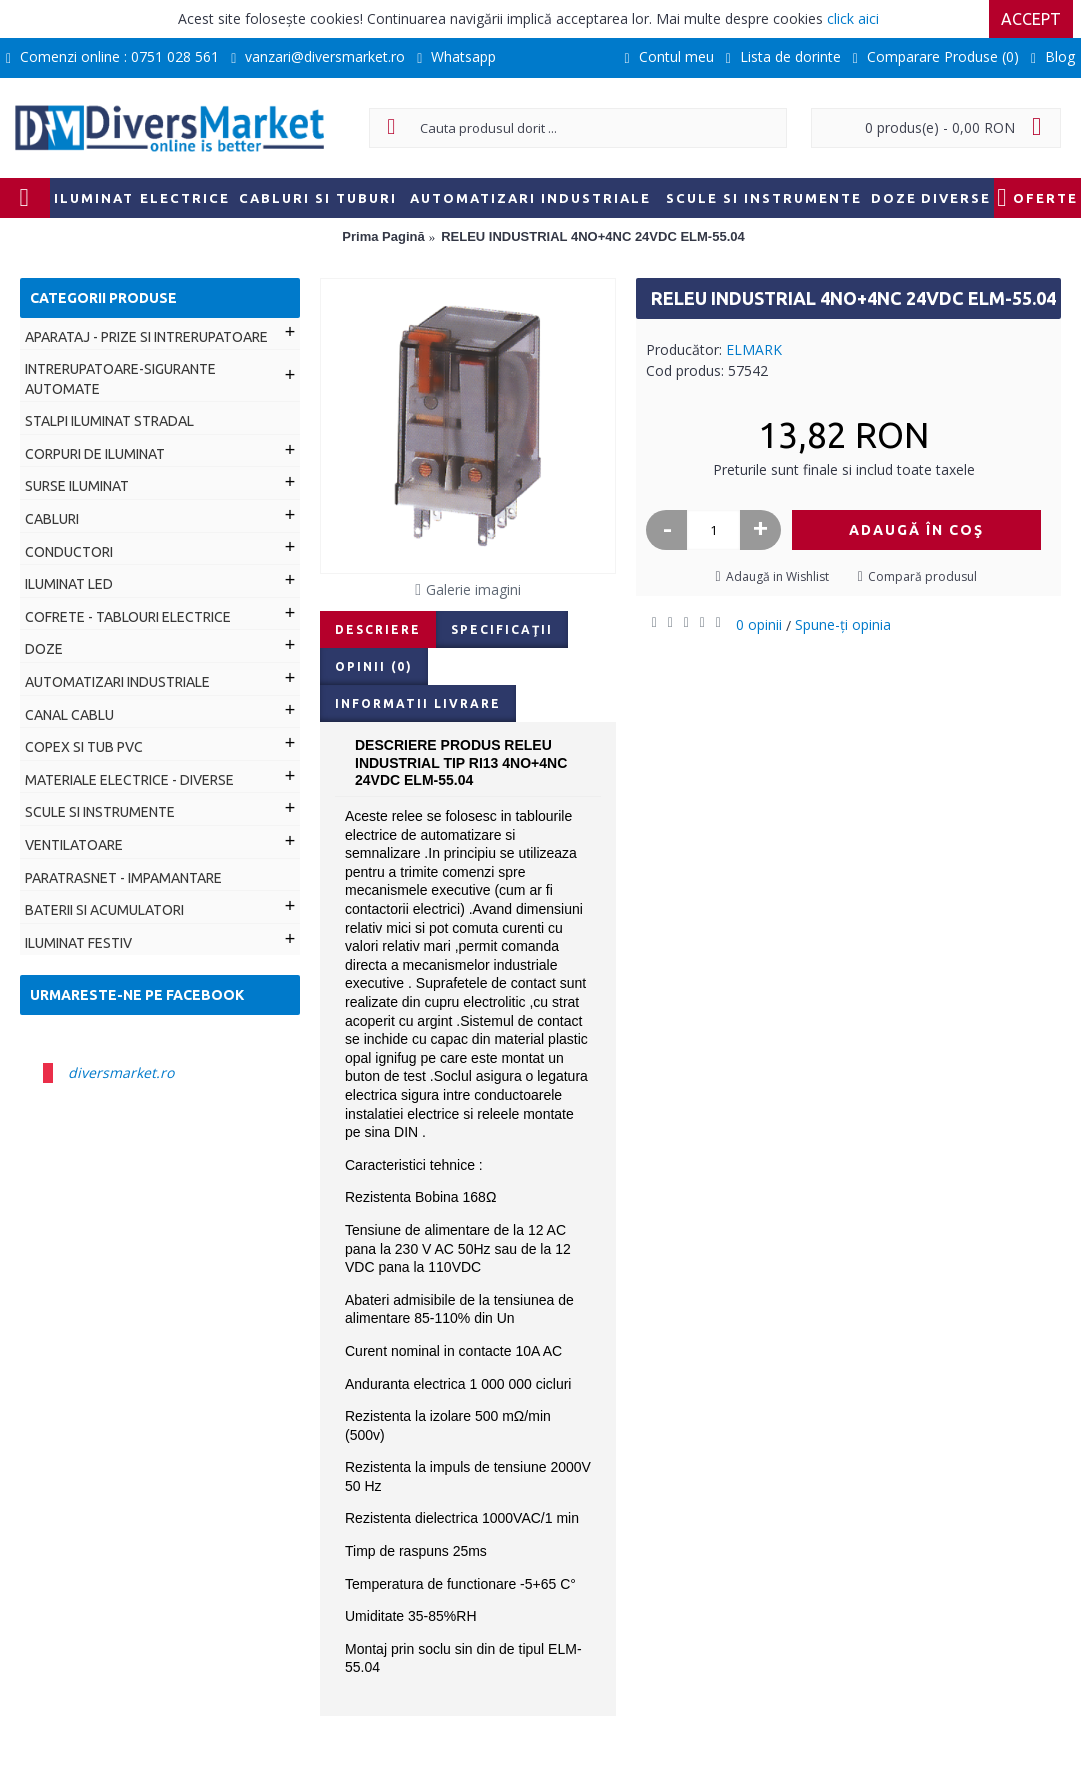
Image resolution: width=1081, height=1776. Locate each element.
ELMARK (754, 349)
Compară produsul (922, 576)
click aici (853, 18)
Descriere (378, 629)
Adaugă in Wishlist (777, 576)
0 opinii (759, 624)
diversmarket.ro (121, 1072)
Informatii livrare (418, 703)
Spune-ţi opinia (843, 624)
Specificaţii (502, 629)
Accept (1031, 19)
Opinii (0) (374, 666)
